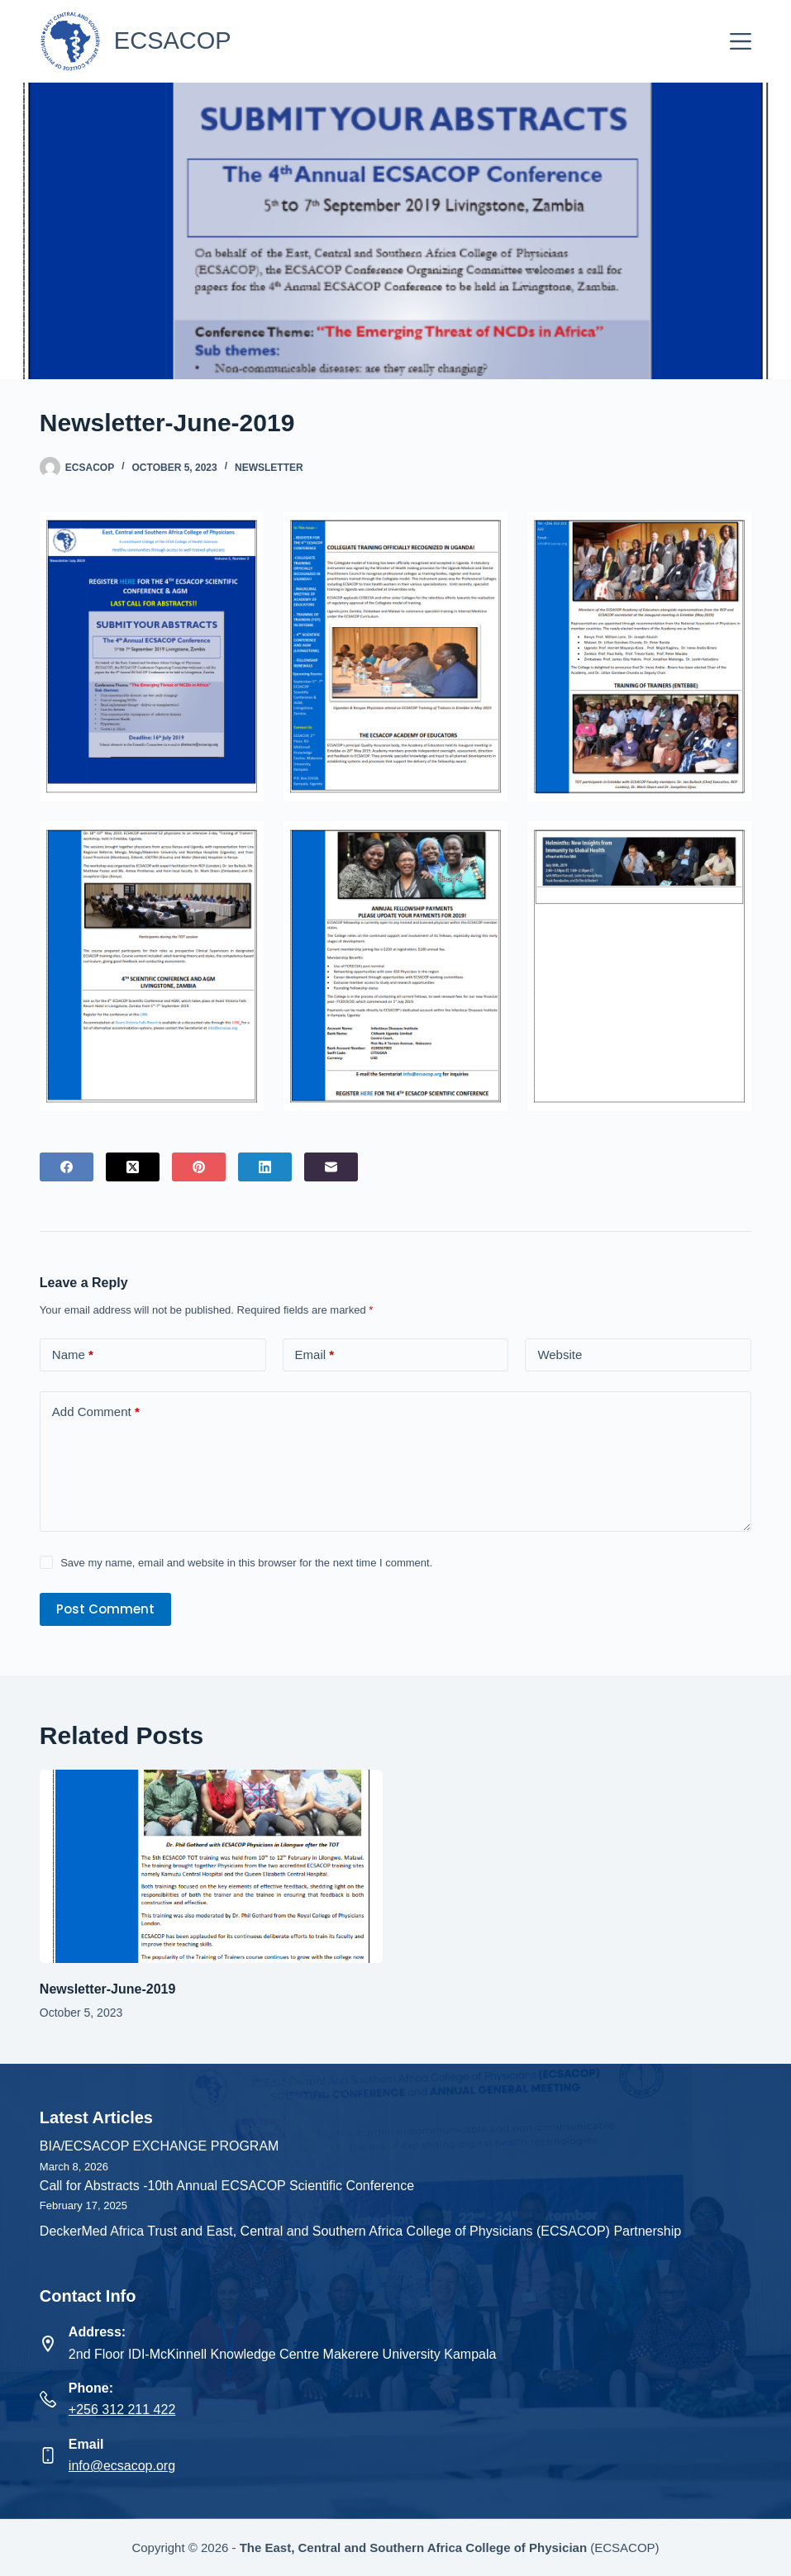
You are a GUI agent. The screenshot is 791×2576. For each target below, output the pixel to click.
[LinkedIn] (265, 1167)
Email (315, 1355)
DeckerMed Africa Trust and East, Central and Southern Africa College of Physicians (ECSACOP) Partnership (360, 2231)
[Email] (331, 1167)
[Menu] (740, 41)
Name (72, 1355)
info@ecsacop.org (122, 2466)
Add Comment (96, 1412)
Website (559, 1354)
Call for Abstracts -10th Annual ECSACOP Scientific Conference (227, 2186)
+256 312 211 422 (122, 2410)
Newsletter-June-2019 (108, 1989)
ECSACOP (172, 40)
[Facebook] (66, 1167)
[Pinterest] (199, 1167)
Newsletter (269, 467)
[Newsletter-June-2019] (212, 1866)
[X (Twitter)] (133, 1167)
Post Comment (105, 1609)
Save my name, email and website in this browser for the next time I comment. (246, 1563)
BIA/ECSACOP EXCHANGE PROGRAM (159, 2146)
